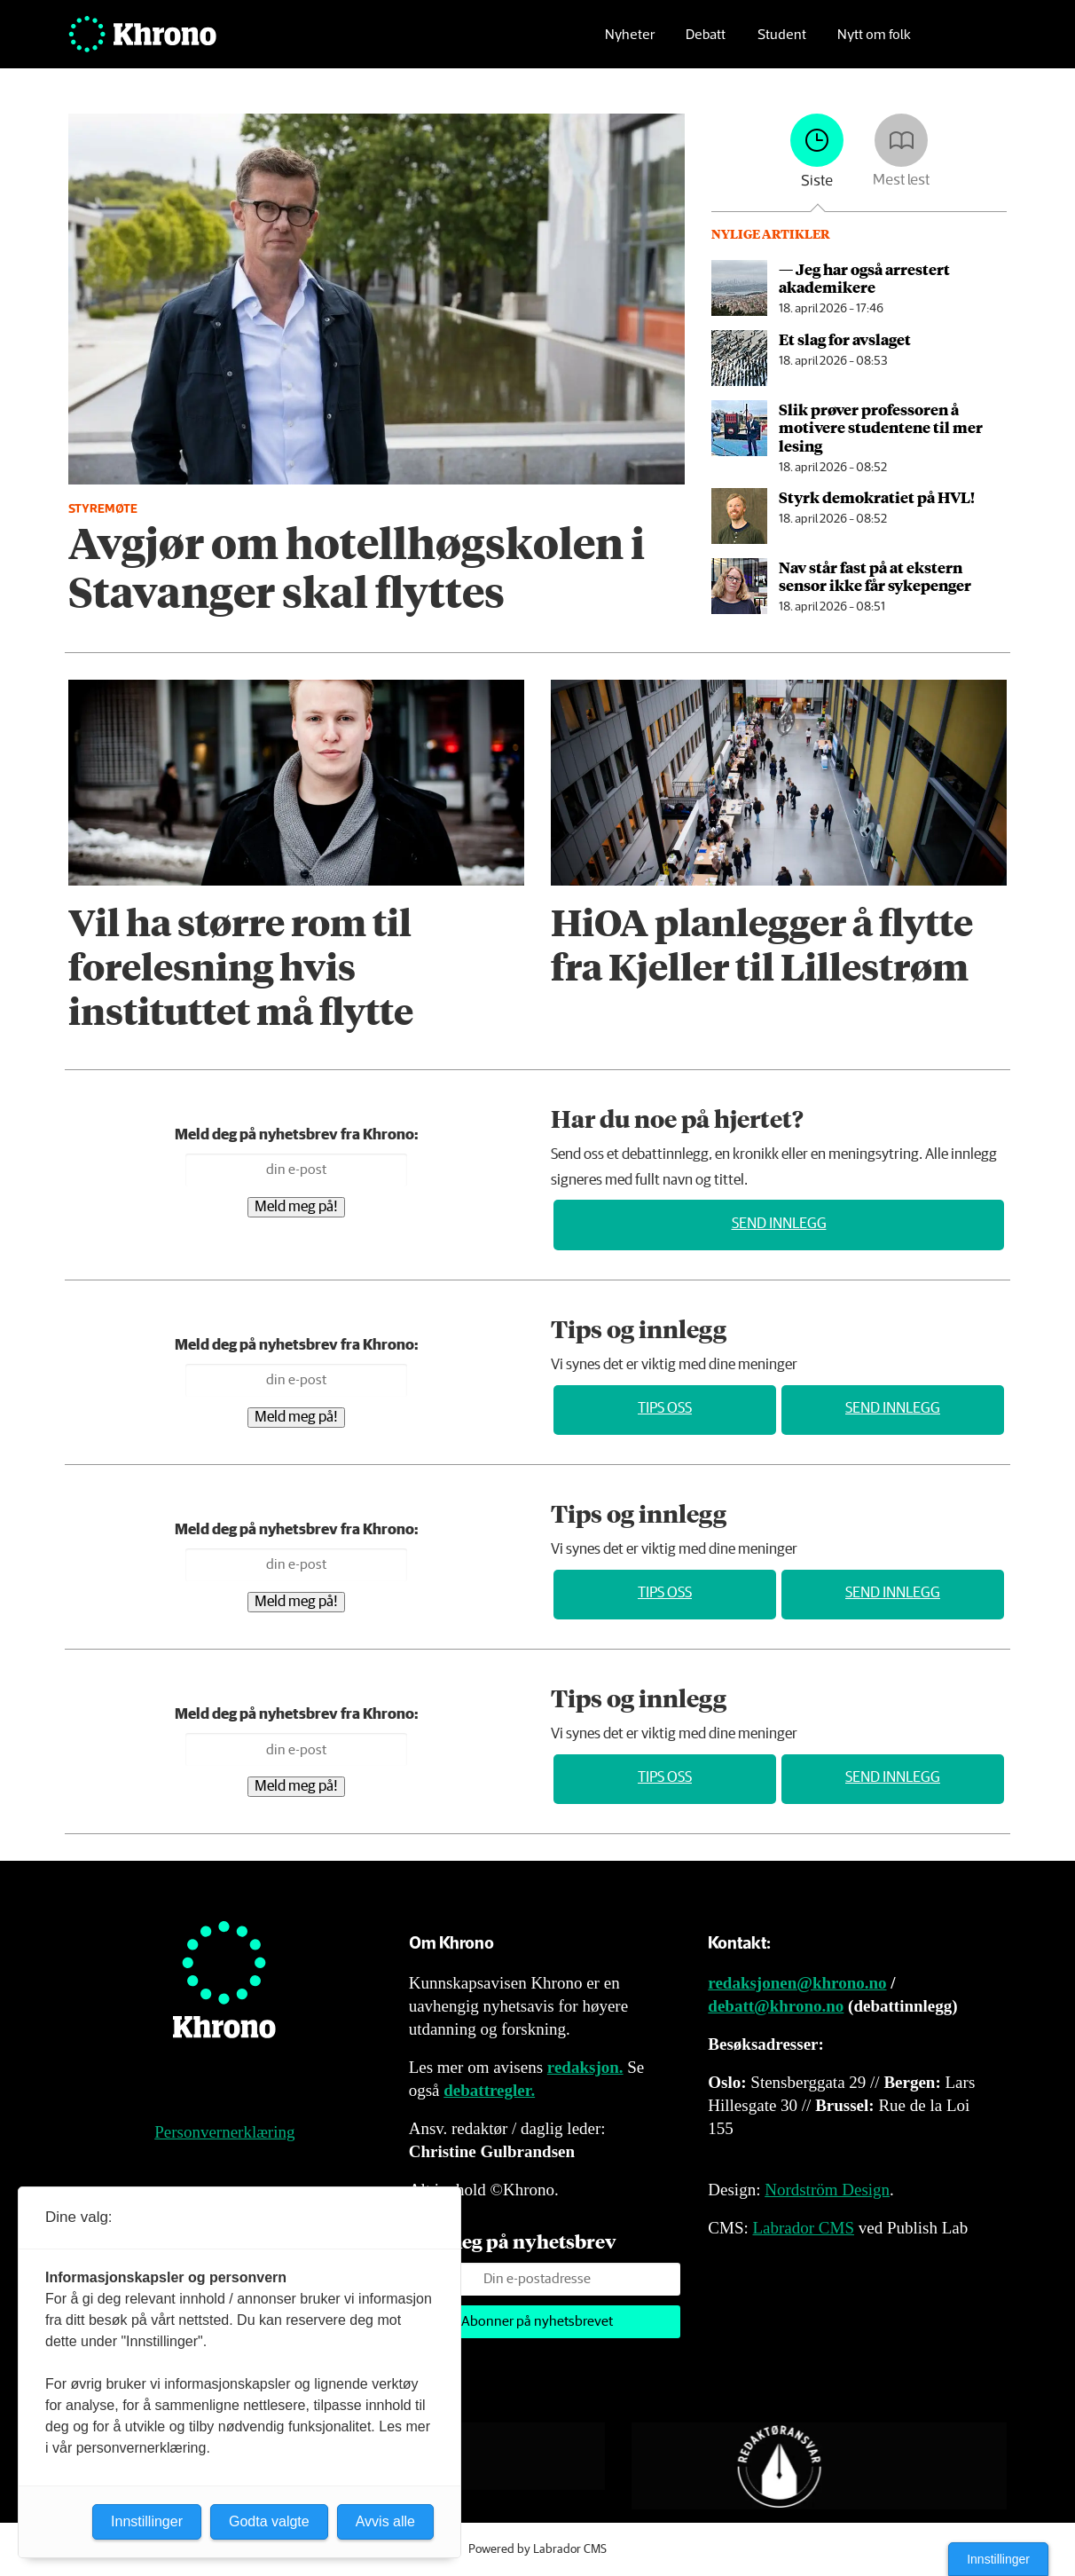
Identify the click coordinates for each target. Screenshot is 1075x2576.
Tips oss (665, 1408)
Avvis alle (385, 2521)
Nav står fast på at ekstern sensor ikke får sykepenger (875, 575)
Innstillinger (998, 2559)
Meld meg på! (296, 1207)
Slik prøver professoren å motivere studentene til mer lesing (881, 427)
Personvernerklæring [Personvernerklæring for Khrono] (224, 2132)
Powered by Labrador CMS (537, 2549)
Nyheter (630, 40)
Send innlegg (779, 1224)
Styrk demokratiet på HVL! (877, 497)
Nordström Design (827, 2189)
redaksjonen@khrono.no (797, 1982)
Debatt (706, 40)
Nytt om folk (874, 40)
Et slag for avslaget (845, 339)
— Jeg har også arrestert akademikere (864, 277)
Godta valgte (269, 2521)
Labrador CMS (803, 2227)
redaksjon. (585, 2067)
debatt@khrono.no (776, 2006)
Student (781, 40)
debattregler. (489, 2090)
